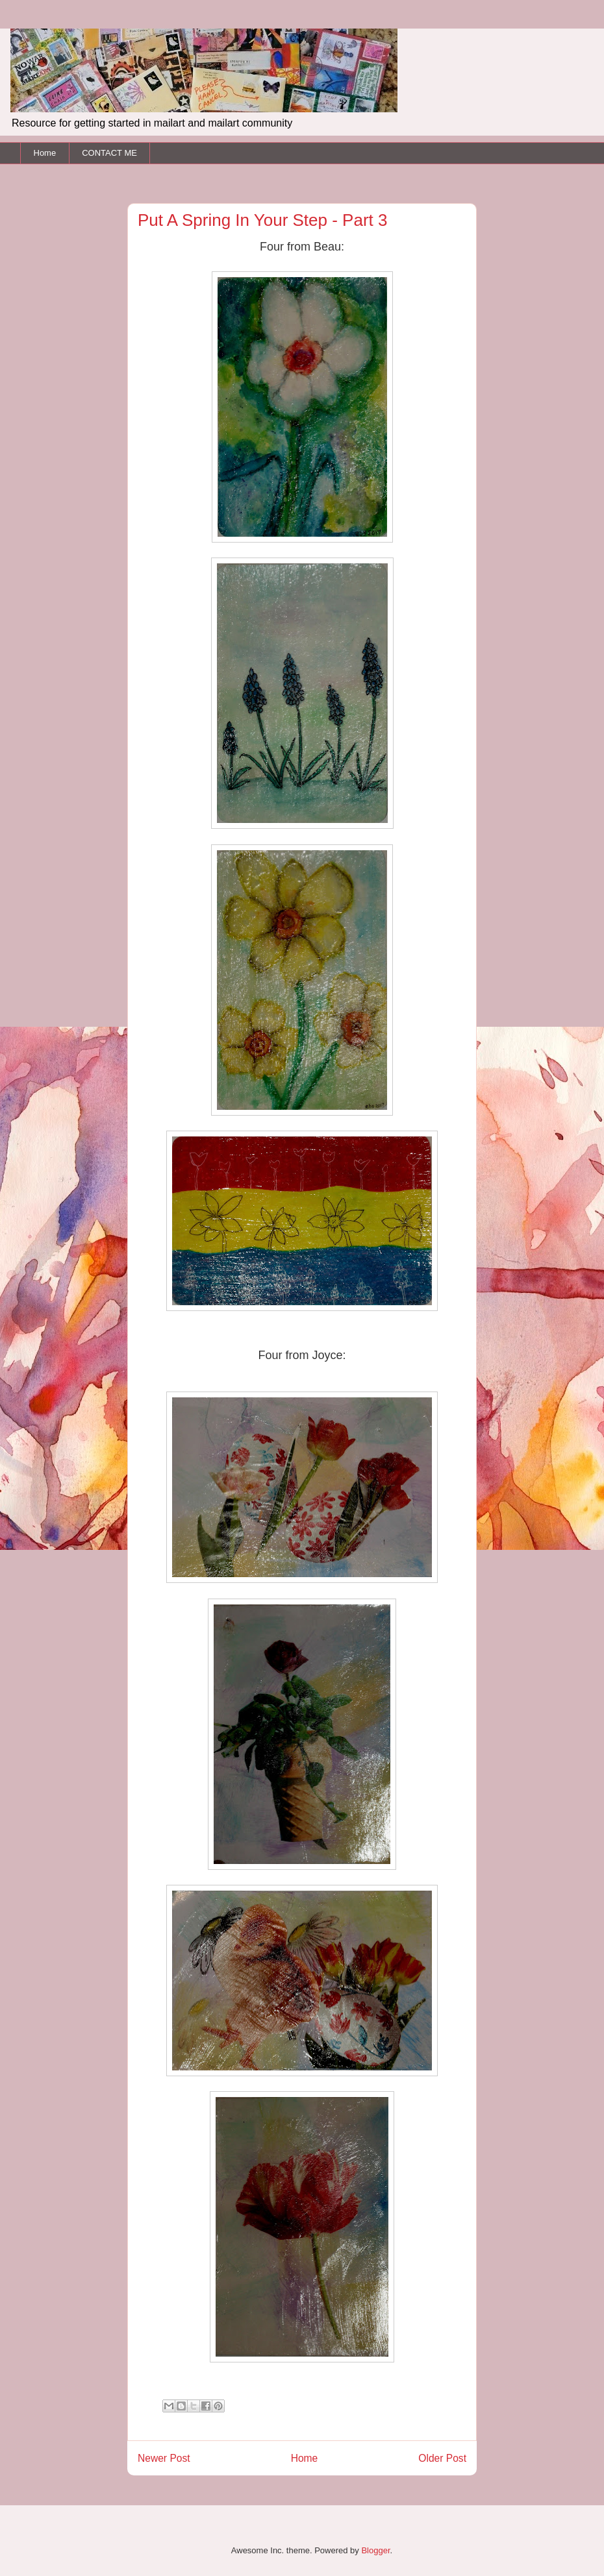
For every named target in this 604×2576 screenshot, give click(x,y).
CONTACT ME (109, 153)
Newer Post (164, 2458)
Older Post (442, 2458)
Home (45, 153)
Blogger (375, 2550)
